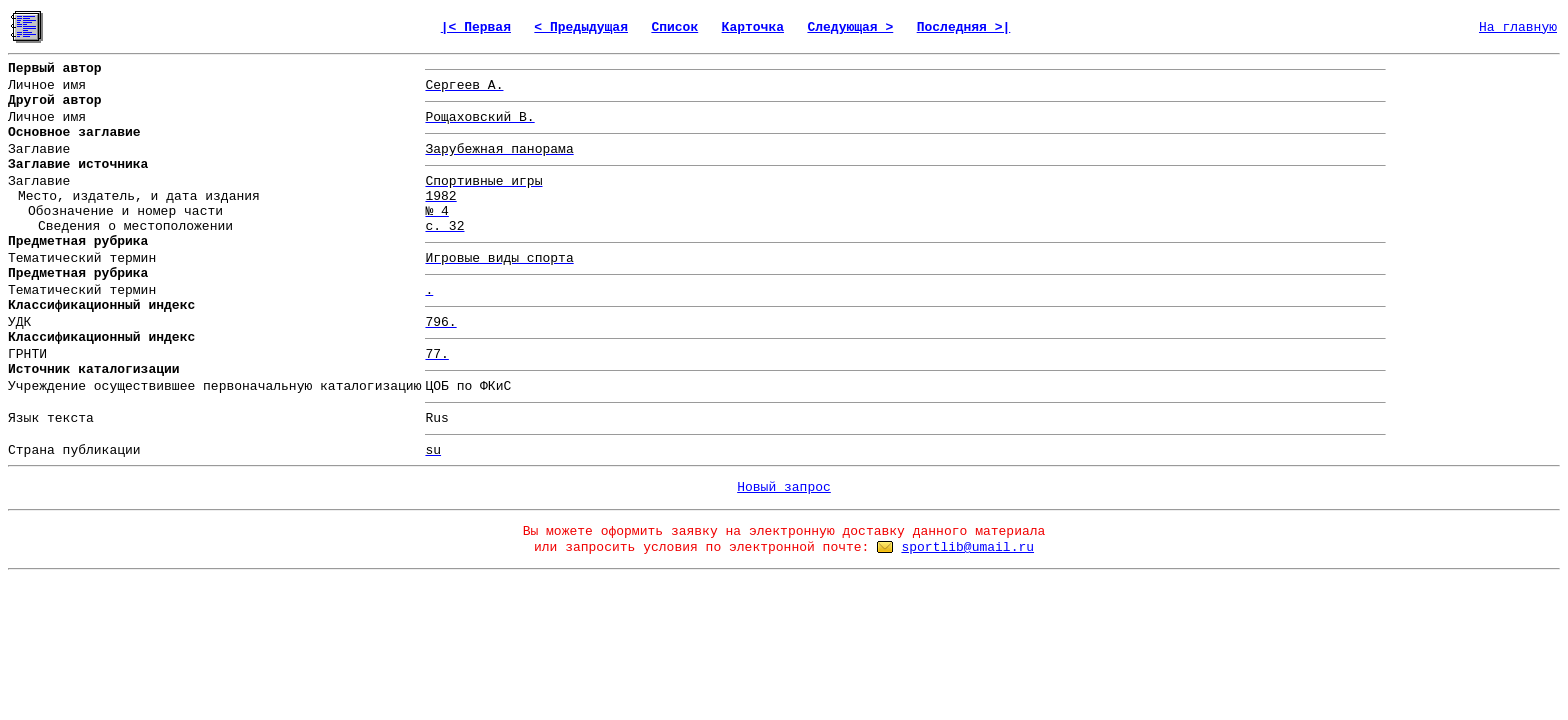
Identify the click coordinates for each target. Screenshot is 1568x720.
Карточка (753, 27)
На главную (1518, 27)
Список (674, 27)
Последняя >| (964, 27)
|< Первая (476, 27)
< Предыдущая (581, 27)
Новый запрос (784, 487)
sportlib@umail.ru (967, 547)
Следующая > (850, 27)
